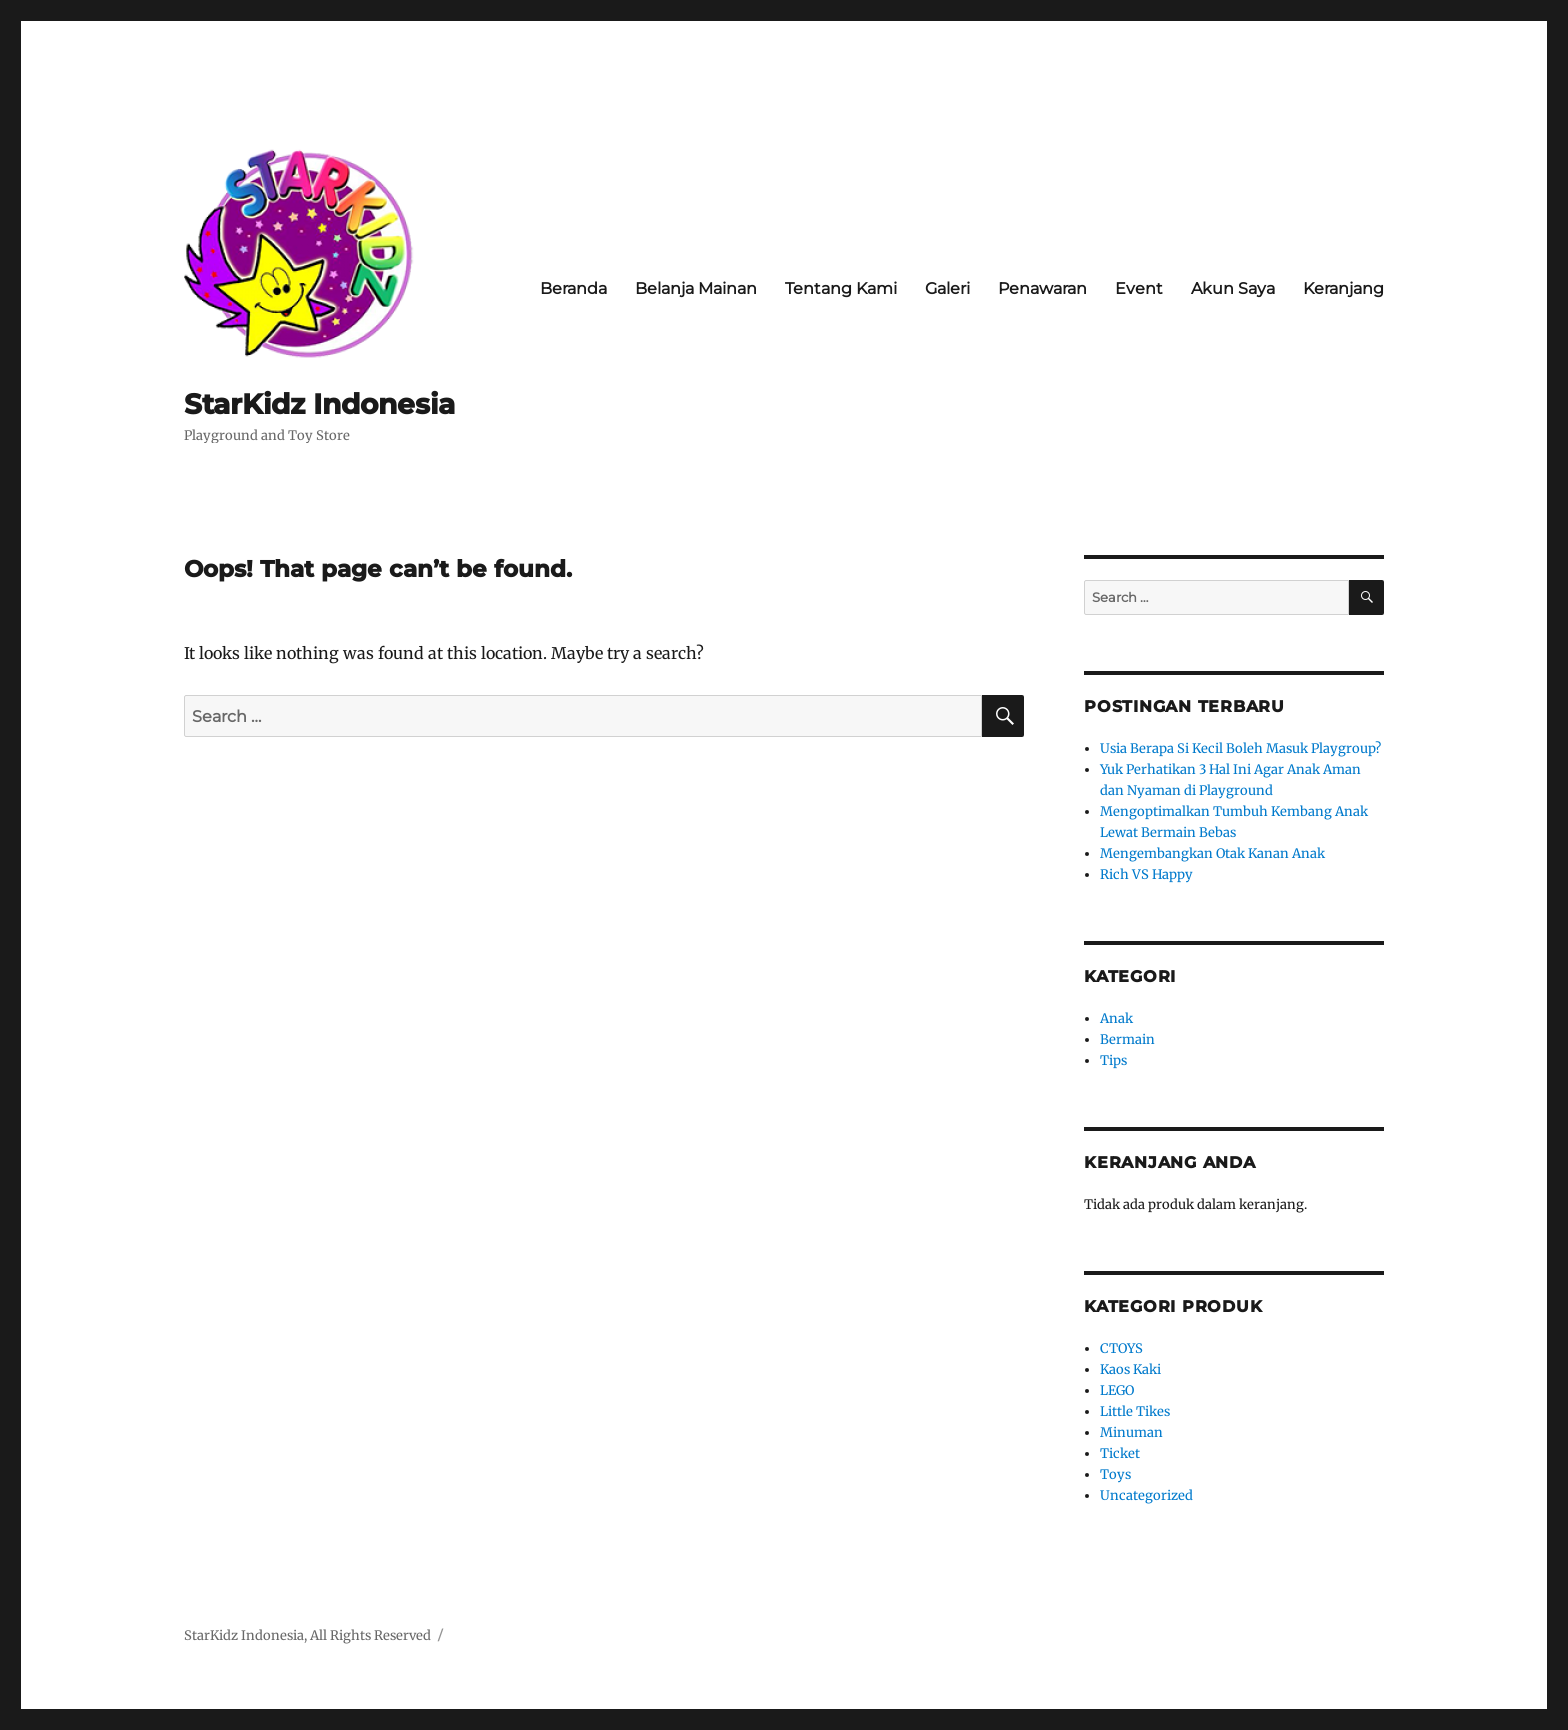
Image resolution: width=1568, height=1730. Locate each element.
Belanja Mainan (696, 288)
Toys (1115, 1474)
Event (1139, 288)
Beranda (573, 288)
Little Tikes (1135, 1411)
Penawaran (1042, 288)
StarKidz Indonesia (319, 404)
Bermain (1127, 1039)
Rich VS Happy (1146, 874)
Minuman (1131, 1432)
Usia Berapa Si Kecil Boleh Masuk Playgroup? (1240, 748)
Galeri (947, 288)
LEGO (1117, 1390)
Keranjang (1343, 288)
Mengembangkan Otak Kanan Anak (1212, 853)
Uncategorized (1146, 1495)
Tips (1113, 1060)
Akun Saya (1233, 288)
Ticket (1120, 1453)
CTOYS (1121, 1348)
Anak (1116, 1018)
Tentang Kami (841, 288)
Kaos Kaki (1130, 1369)
